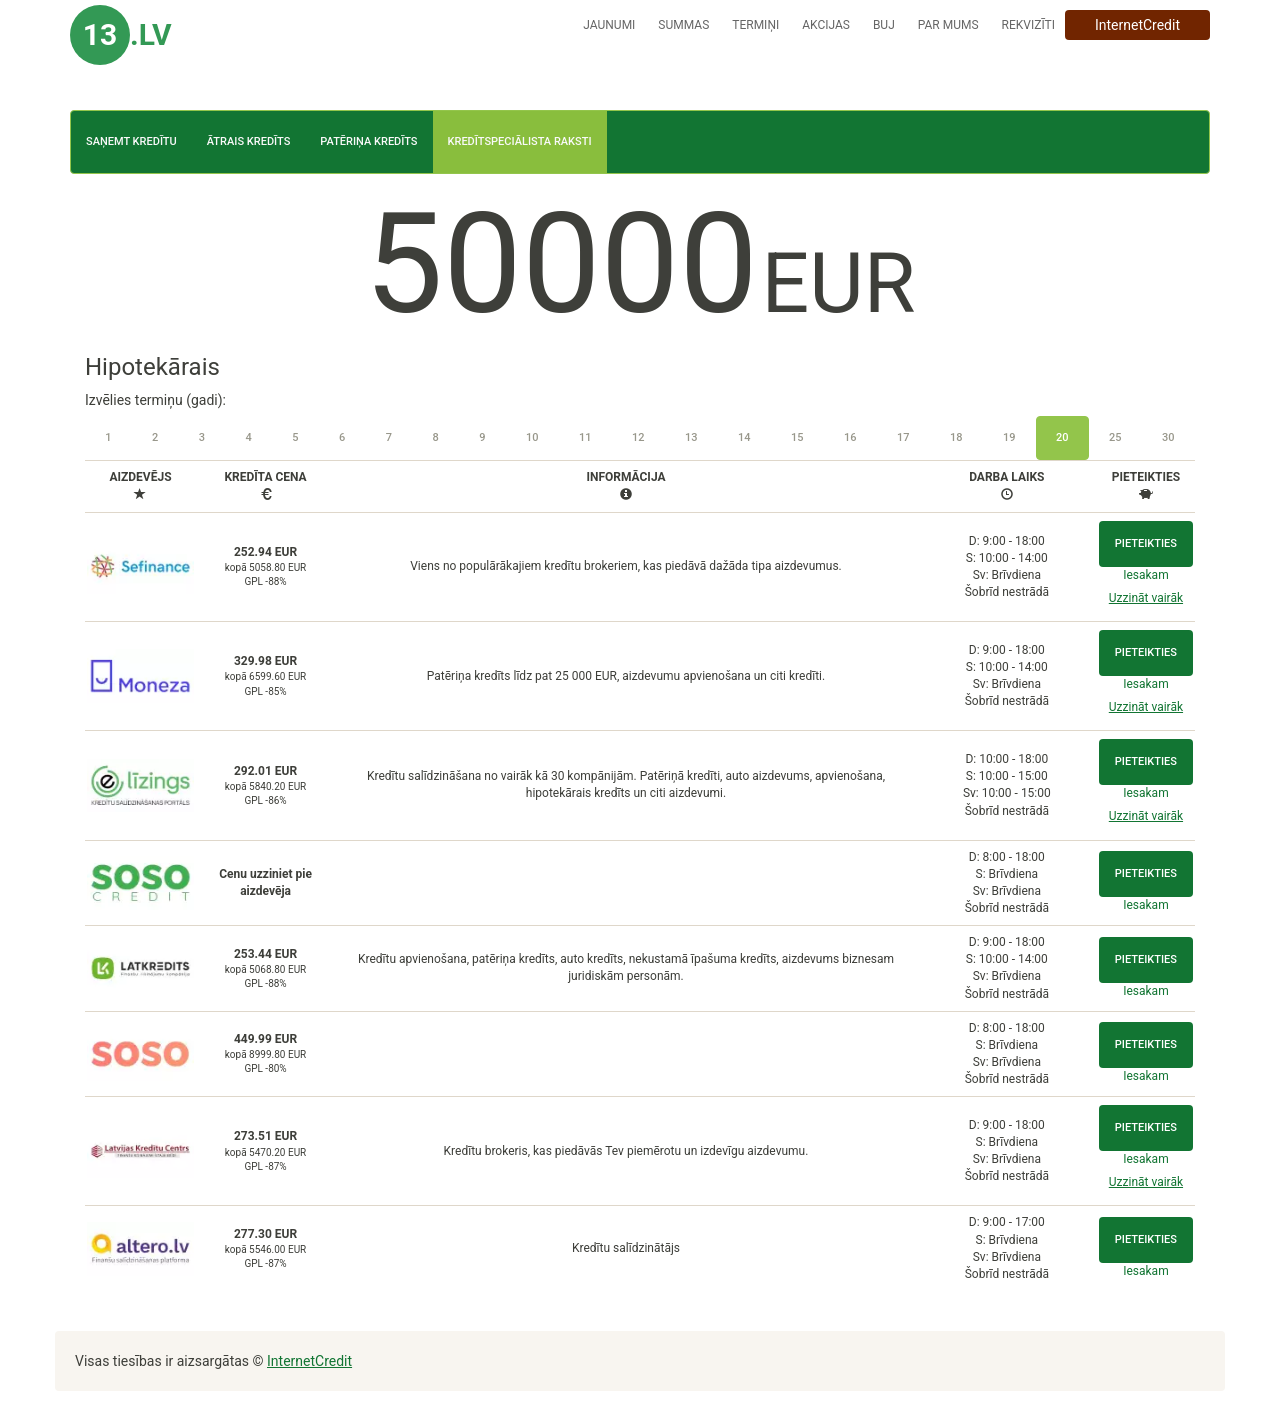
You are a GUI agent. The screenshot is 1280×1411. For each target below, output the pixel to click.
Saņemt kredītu (131, 141)
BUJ (884, 25)
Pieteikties (1146, 543)
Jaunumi (609, 25)
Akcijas (826, 25)
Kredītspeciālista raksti (520, 141)
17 (903, 437)
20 (1062, 437)
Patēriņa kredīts (368, 141)
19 (1009, 437)
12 (638, 437)
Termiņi (755, 25)
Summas (683, 25)
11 (585, 437)
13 (691, 437)
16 (850, 437)
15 (797, 437)
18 (956, 437)
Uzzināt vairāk (1146, 598)
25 (1115, 437)
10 (532, 437)
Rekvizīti (1028, 25)
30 (1168, 437)
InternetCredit (1137, 25)
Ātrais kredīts (249, 141)
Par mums (948, 25)
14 (744, 437)
